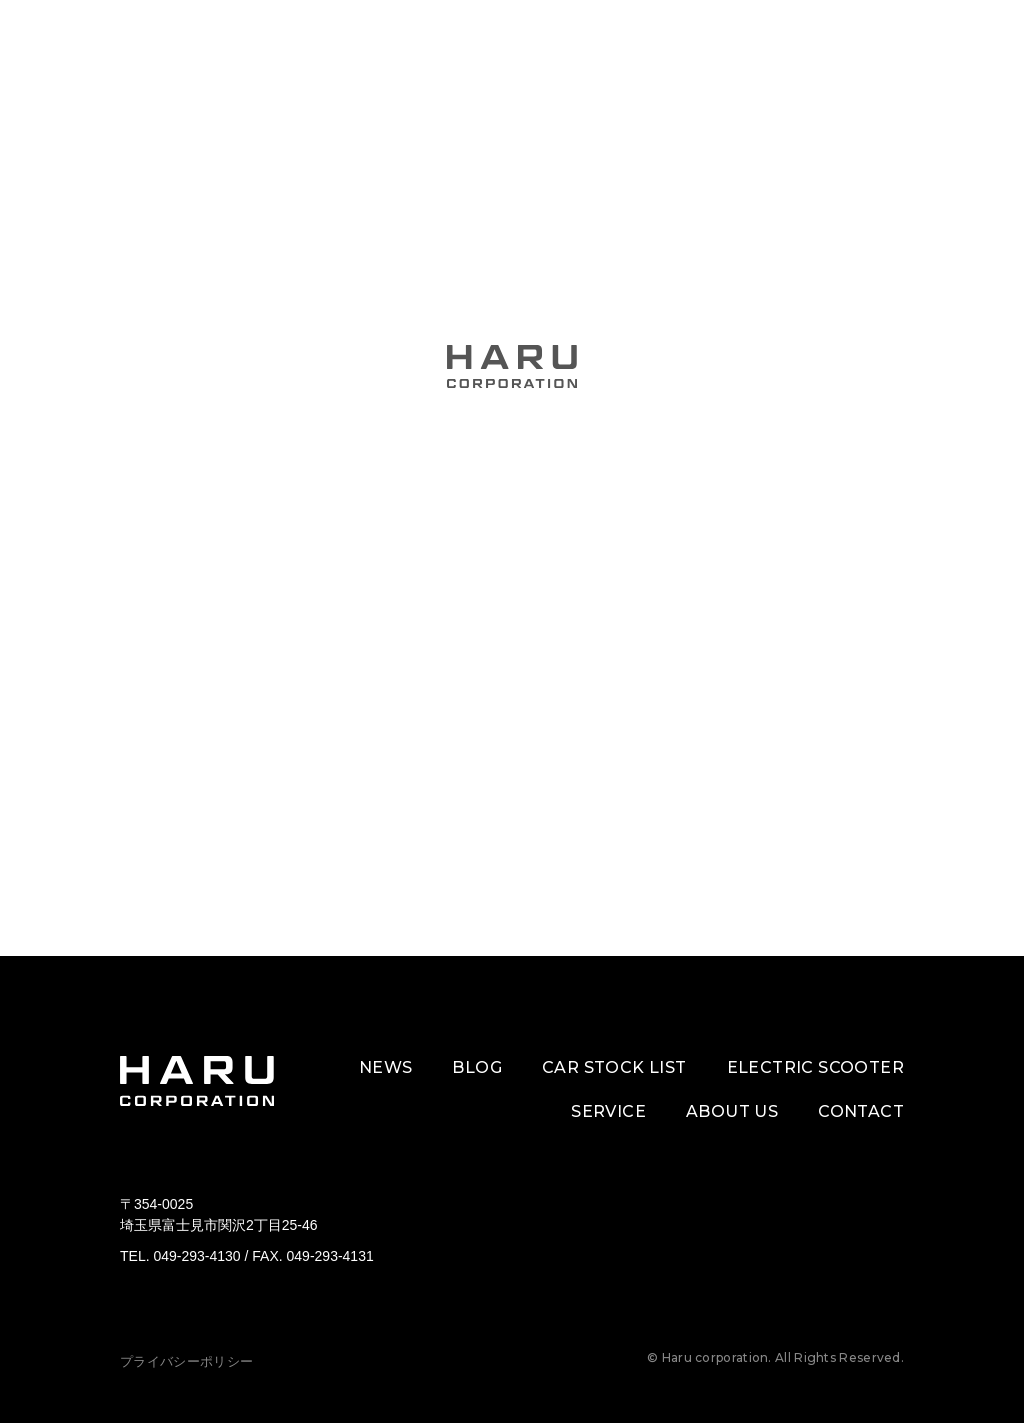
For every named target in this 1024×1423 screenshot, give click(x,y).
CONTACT (861, 1111)
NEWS (386, 1067)
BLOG (477, 1067)
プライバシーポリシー (186, 1361)
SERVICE (608, 1111)
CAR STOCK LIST (614, 1067)
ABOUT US (732, 1111)
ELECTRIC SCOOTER (815, 1067)
